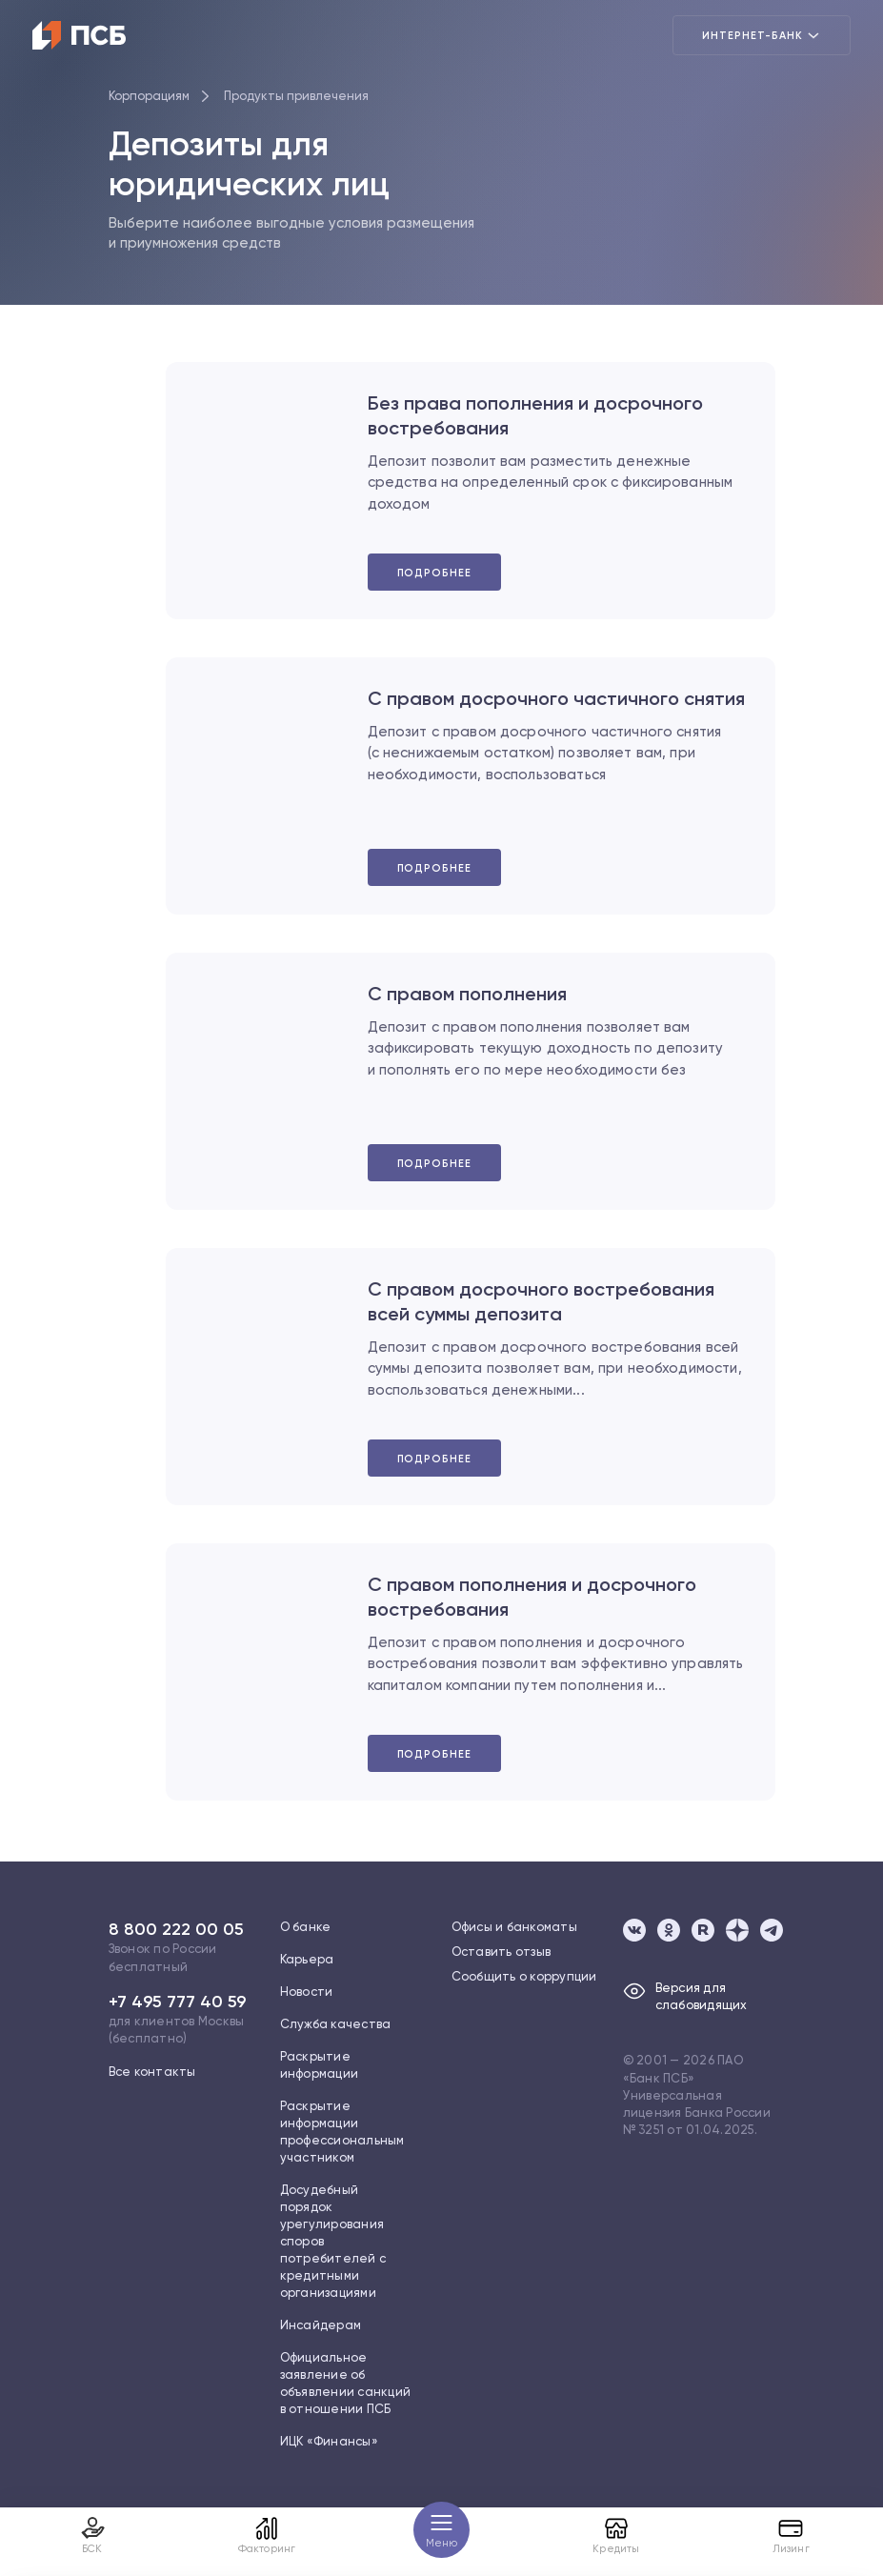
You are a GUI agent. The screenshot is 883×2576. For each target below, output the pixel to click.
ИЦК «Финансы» (329, 2441)
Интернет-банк (761, 35)
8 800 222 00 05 (176, 1929)
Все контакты (152, 2071)
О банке (305, 1927)
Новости (306, 1991)
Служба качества (335, 2024)
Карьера (307, 1959)
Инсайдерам (321, 2325)
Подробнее (434, 573)
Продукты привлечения (296, 96)
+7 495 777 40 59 (177, 2001)
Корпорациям (149, 96)
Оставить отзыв (502, 1951)
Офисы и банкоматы (514, 1927)
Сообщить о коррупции (524, 1976)
